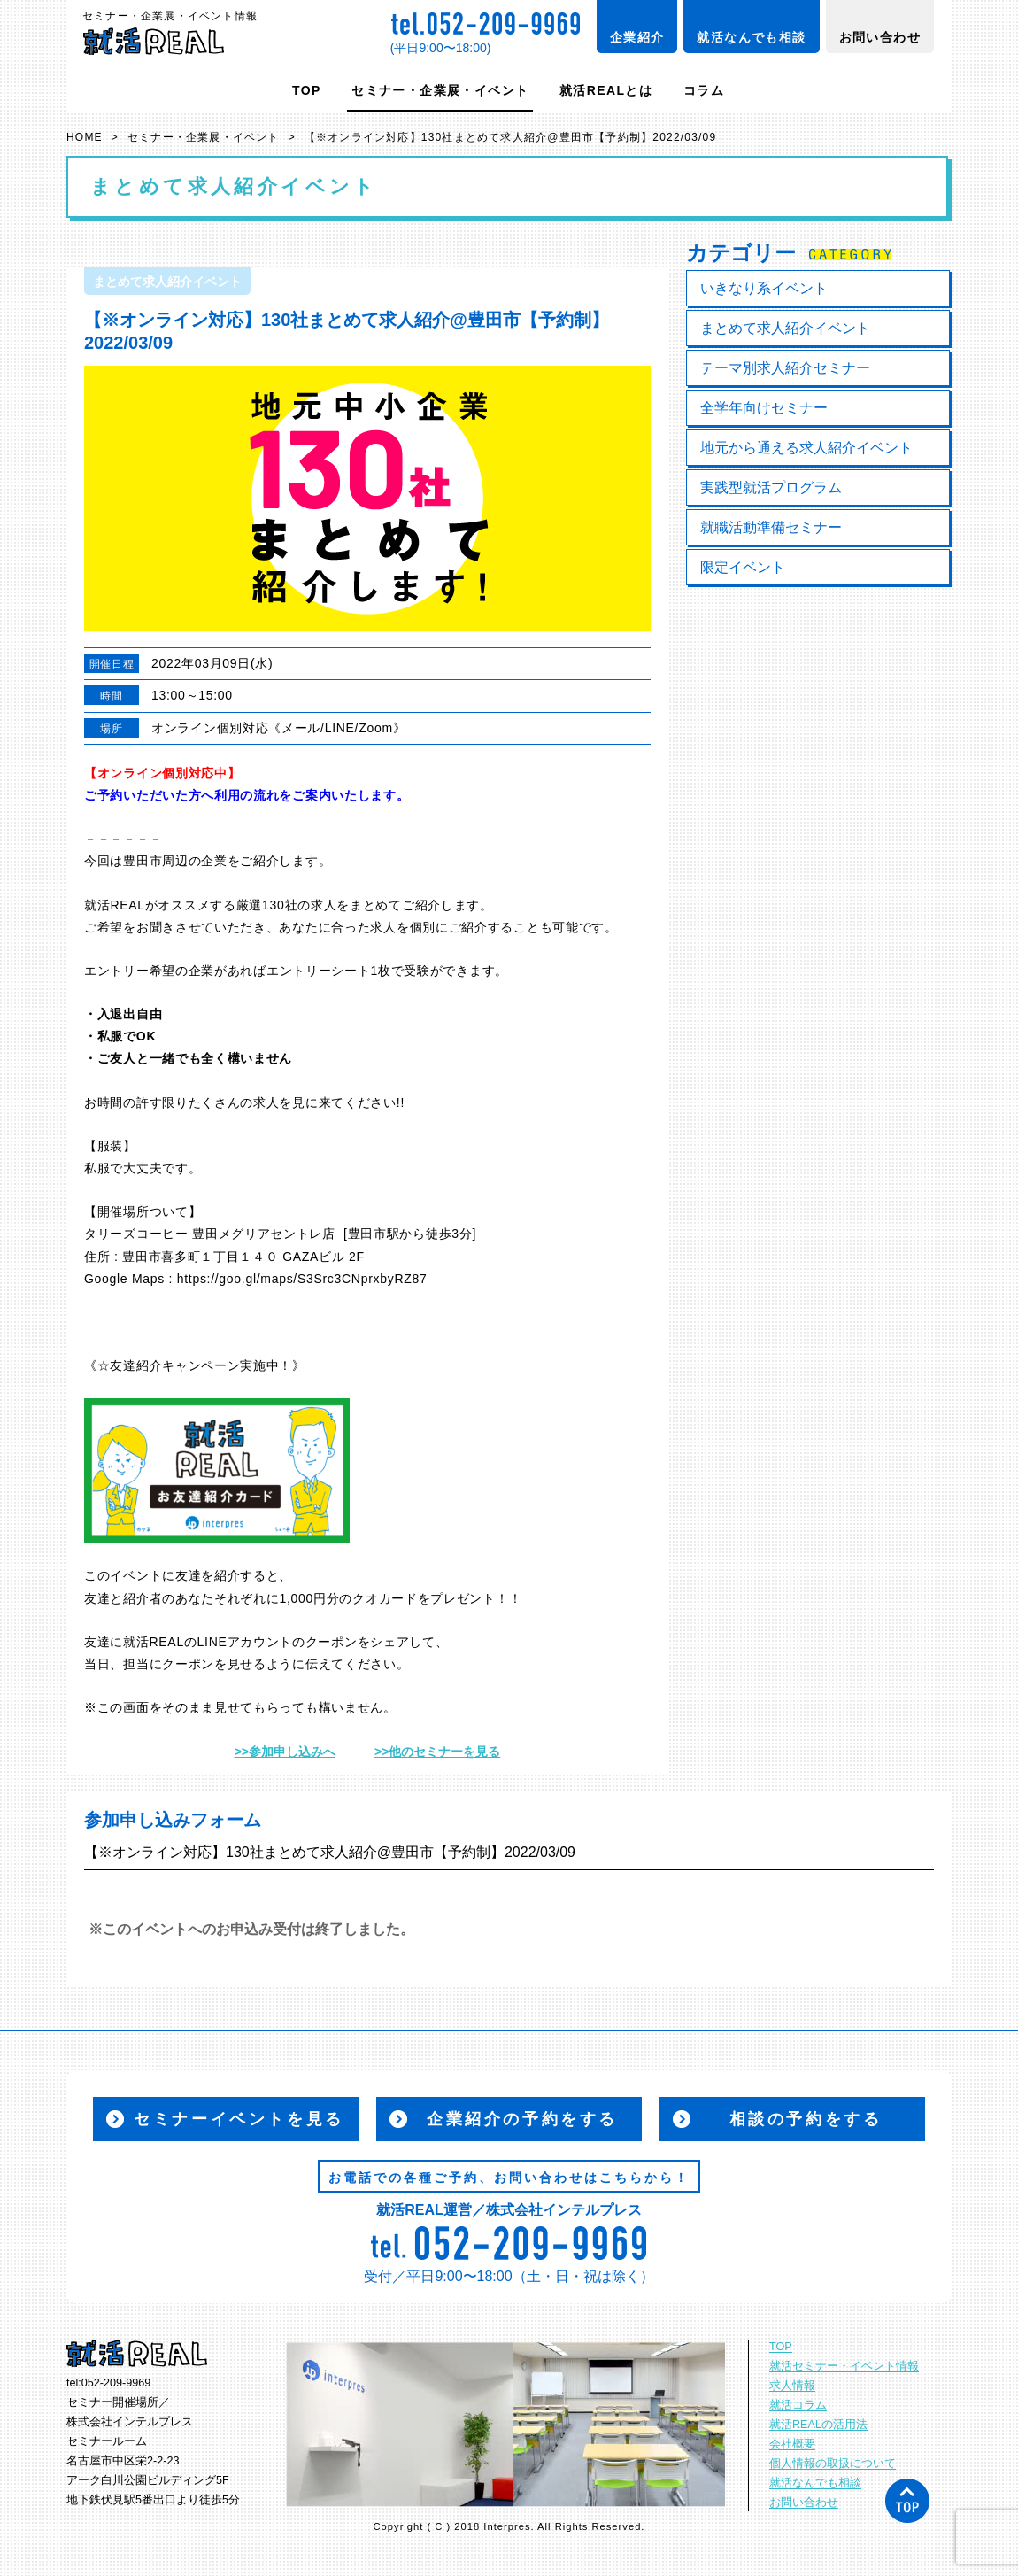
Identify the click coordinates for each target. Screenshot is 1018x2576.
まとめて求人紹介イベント (785, 328)
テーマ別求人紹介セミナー (785, 367)
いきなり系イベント (764, 288)
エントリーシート (318, 970)
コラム (703, 90)
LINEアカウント (244, 1642)
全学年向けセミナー (764, 407)
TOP (306, 90)
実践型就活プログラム (771, 487)
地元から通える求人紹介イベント (806, 447)
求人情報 (792, 2385)
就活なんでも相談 (751, 37)
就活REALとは (605, 90)
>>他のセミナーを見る (437, 1751)
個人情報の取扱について (832, 2463)
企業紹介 (637, 37)
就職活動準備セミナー (771, 527)
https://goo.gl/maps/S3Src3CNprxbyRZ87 (302, 1279)
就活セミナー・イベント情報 (844, 2366)
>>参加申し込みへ (285, 1751)
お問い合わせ (880, 37)
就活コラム (798, 2405)
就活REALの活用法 (818, 2424)
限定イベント (742, 567)
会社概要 (792, 2444)
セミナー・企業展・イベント (439, 90)
